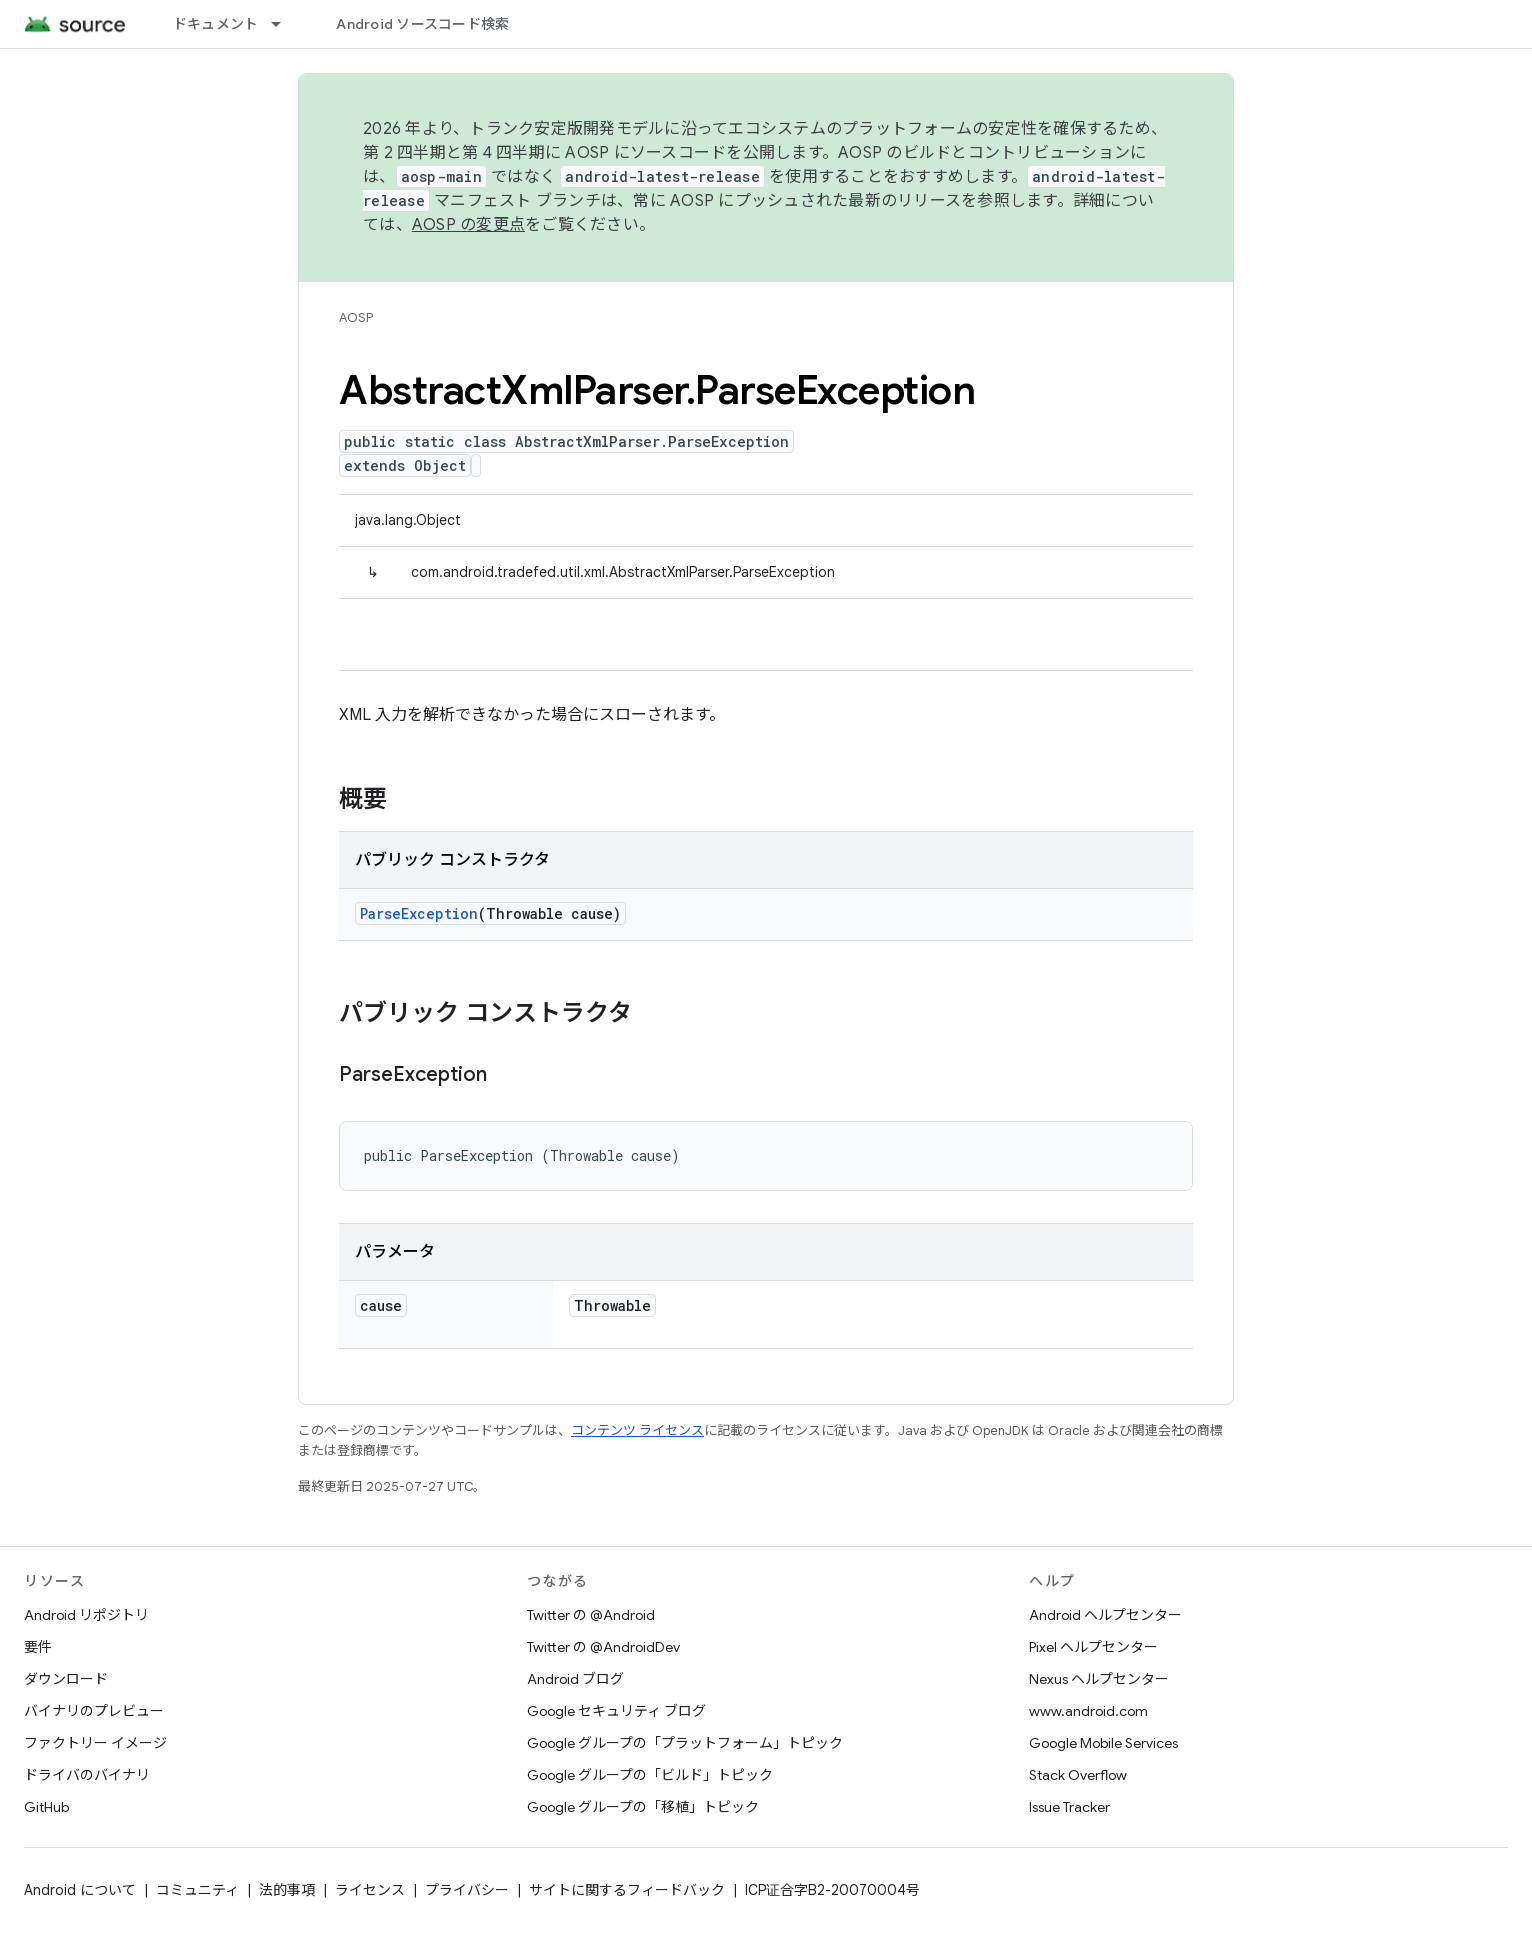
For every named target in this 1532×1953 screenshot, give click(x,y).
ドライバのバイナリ (87, 1775)
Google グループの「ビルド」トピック (650, 1775)
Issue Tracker (1069, 1807)
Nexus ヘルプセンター (1099, 1679)
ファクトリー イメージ (95, 1743)
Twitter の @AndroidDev (603, 1647)
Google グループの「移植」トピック (643, 1807)
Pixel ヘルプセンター (1093, 1647)
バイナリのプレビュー (94, 1711)
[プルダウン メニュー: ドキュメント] (285, 24)
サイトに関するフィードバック (627, 1890)
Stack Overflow (1078, 1775)
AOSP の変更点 (468, 225)
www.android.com (1088, 1711)
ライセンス (370, 1890)
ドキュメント (216, 24)
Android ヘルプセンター (1105, 1615)
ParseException (419, 913)
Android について (80, 1890)
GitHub (46, 1807)
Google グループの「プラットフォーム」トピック (685, 1743)
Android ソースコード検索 (422, 24)
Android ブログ (575, 1679)
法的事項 (287, 1890)
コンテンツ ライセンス (637, 1430)
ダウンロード (66, 1679)
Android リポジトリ (86, 1615)
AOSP (356, 317)
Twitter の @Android (591, 1615)
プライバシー (467, 1890)
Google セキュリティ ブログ (616, 1711)
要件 (38, 1647)
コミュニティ (197, 1890)
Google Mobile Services (1103, 1743)
